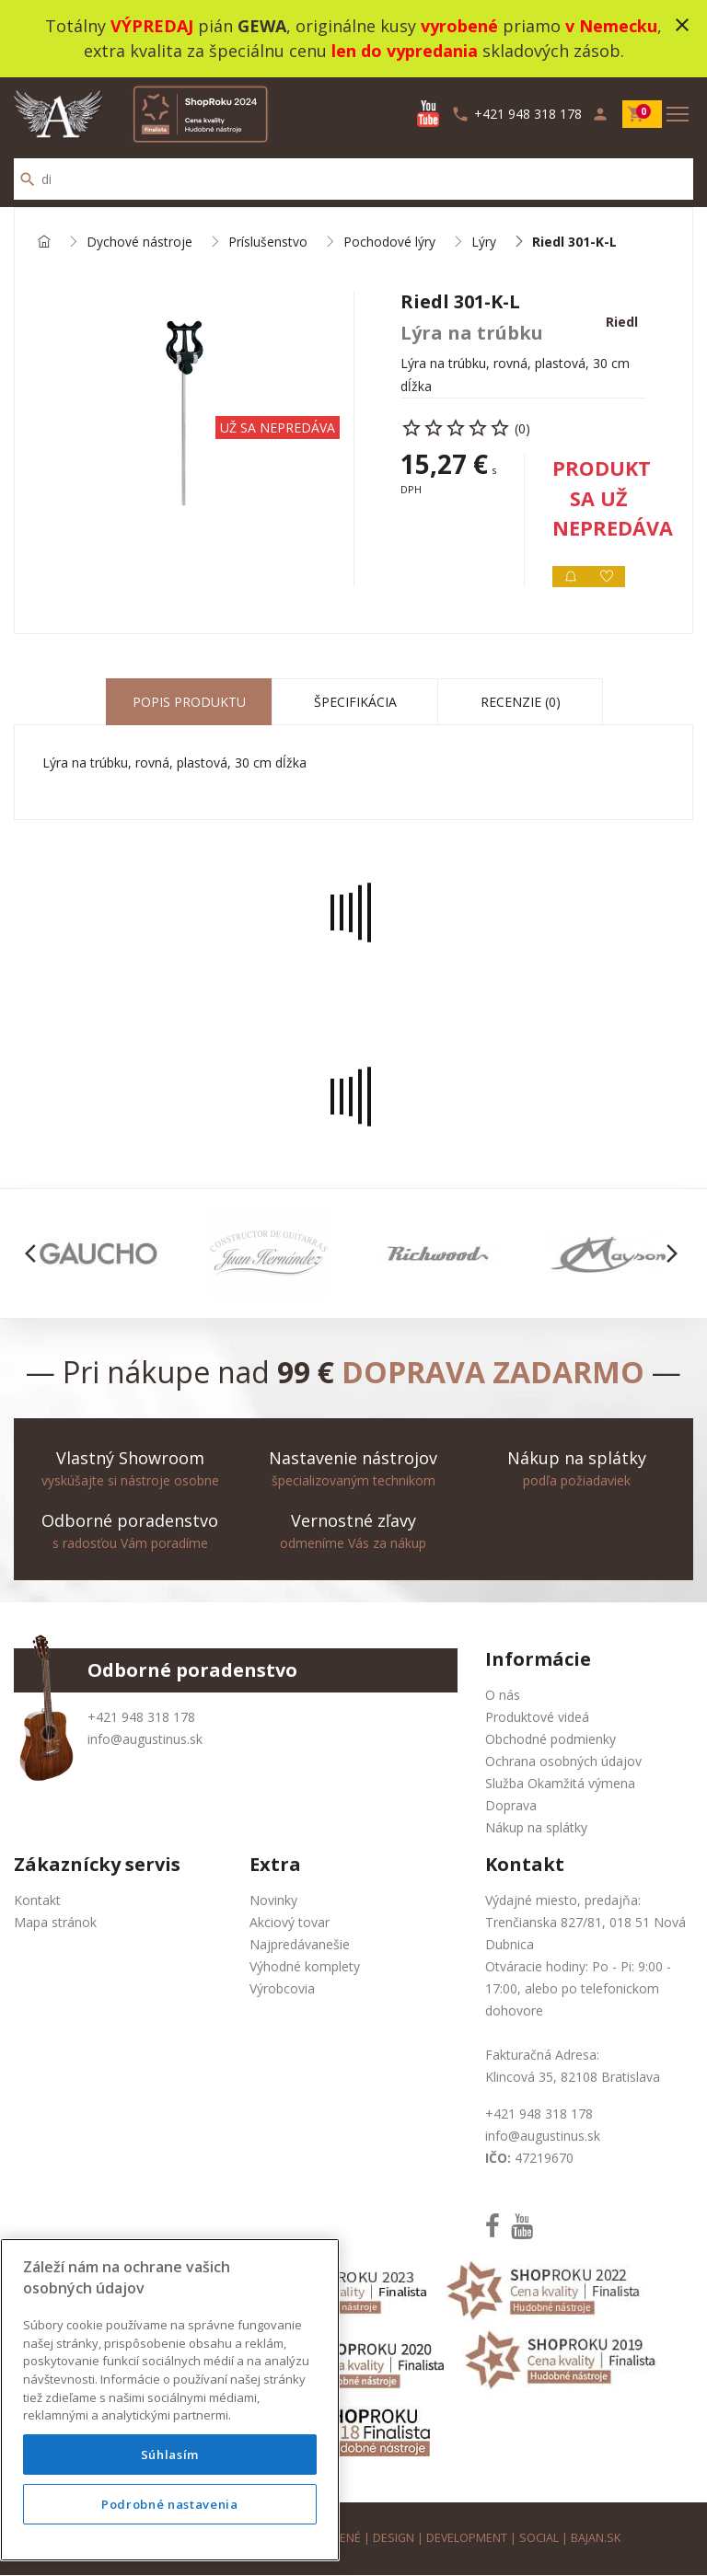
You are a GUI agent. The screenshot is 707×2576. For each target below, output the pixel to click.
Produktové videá (537, 1718)
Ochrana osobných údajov (563, 1762)
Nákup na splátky (536, 1828)
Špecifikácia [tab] (355, 702)
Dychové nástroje (139, 242)
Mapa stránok (55, 1923)
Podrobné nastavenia (169, 2504)
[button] (35, 1254)
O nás (502, 1695)
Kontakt (37, 1901)
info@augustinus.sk (145, 1740)
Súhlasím (170, 2454)
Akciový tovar (289, 1923)
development (467, 2539)
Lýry (483, 242)
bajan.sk (596, 2539)
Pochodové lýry (389, 242)
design (393, 2539)
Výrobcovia (282, 1989)
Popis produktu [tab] (189, 702)
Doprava (511, 1806)
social (540, 2539)
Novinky (273, 1901)
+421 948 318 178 (141, 1718)
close (682, 25)
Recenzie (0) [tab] (521, 702)
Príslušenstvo (267, 242)
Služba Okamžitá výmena (560, 1784)
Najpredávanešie (299, 1945)
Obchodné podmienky (550, 1740)
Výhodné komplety (304, 1967)
